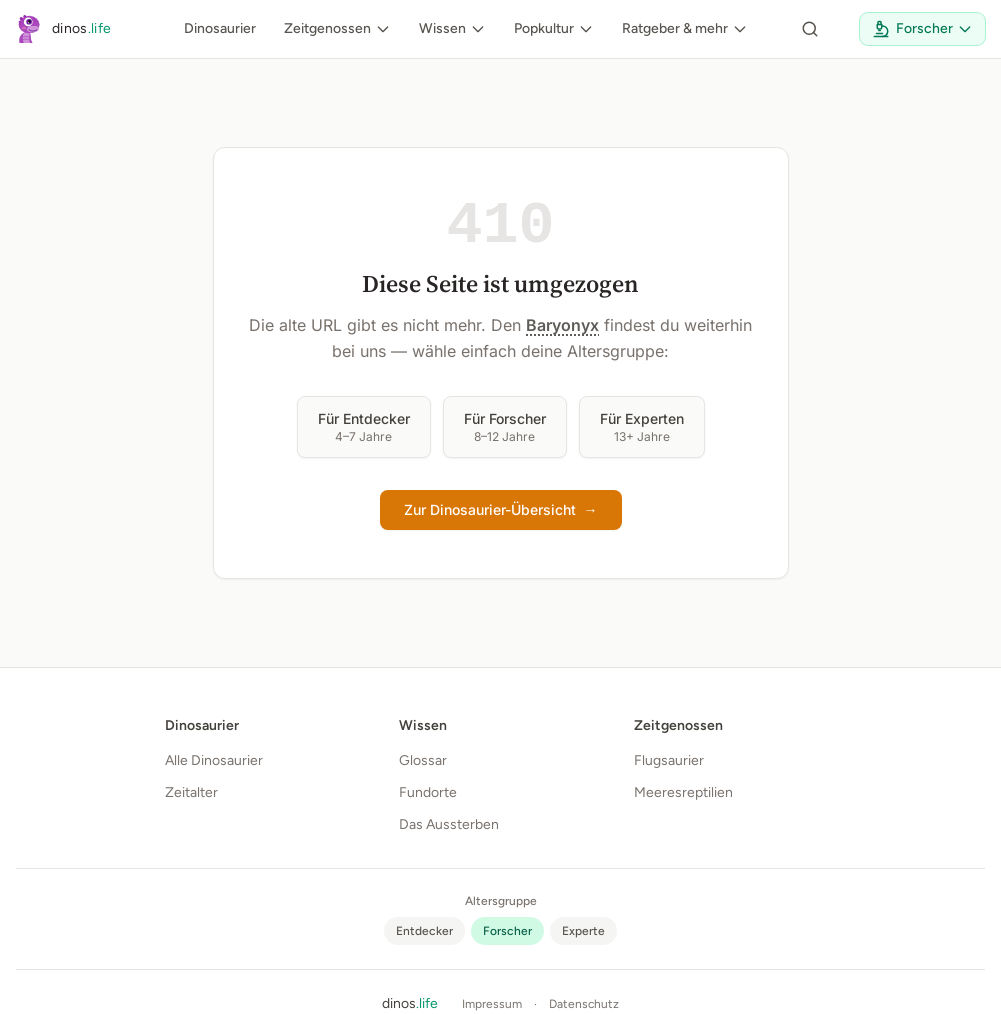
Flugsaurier (669, 760)
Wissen (452, 28)
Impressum (492, 1004)
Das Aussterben (449, 824)
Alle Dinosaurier (214, 760)
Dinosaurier (220, 28)
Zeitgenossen (337, 28)
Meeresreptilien (683, 792)
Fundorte (428, 792)
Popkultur (554, 28)
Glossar (423, 760)
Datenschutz (584, 1004)
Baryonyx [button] (562, 325)
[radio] (424, 931)
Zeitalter (191, 792)
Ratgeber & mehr (685, 28)
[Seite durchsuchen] (810, 29)
